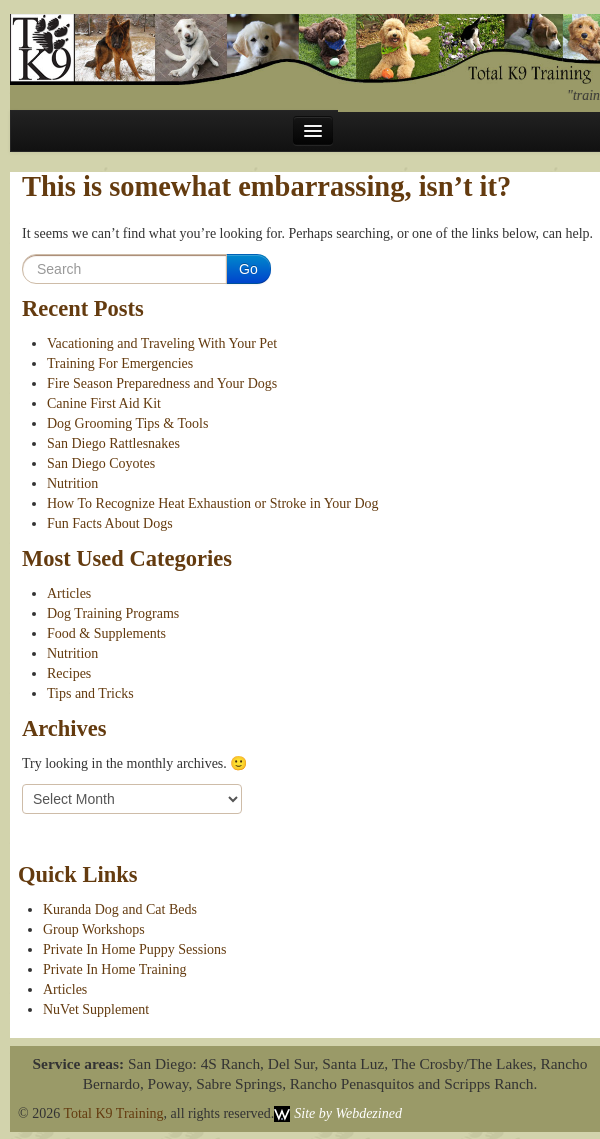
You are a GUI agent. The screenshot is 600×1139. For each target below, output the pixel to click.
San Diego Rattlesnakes (113, 443)
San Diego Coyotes (101, 463)
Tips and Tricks (90, 693)
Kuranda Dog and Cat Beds (120, 909)
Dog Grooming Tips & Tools (127, 423)
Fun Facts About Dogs (110, 523)
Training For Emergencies (120, 363)
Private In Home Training (115, 969)
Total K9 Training (113, 1113)
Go (248, 269)
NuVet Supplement (96, 1009)
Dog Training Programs (113, 613)
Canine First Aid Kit (104, 403)
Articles (69, 593)
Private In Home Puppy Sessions (135, 949)
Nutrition (72, 483)
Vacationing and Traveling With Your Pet (162, 343)
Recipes (69, 673)
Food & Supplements (106, 633)
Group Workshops (94, 929)
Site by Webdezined (348, 1113)
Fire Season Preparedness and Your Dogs (162, 383)
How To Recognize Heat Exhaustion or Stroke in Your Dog (213, 503)
